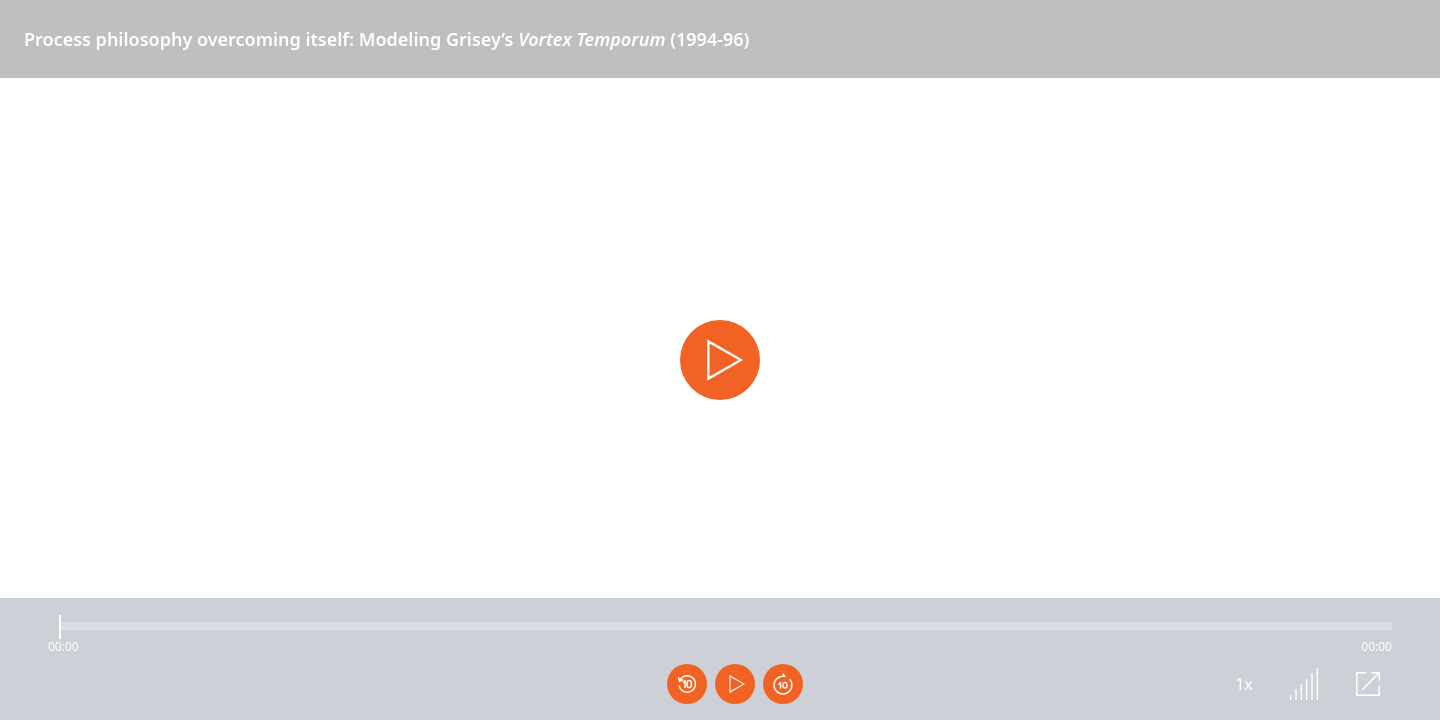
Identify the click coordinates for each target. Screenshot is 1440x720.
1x (1244, 684)
